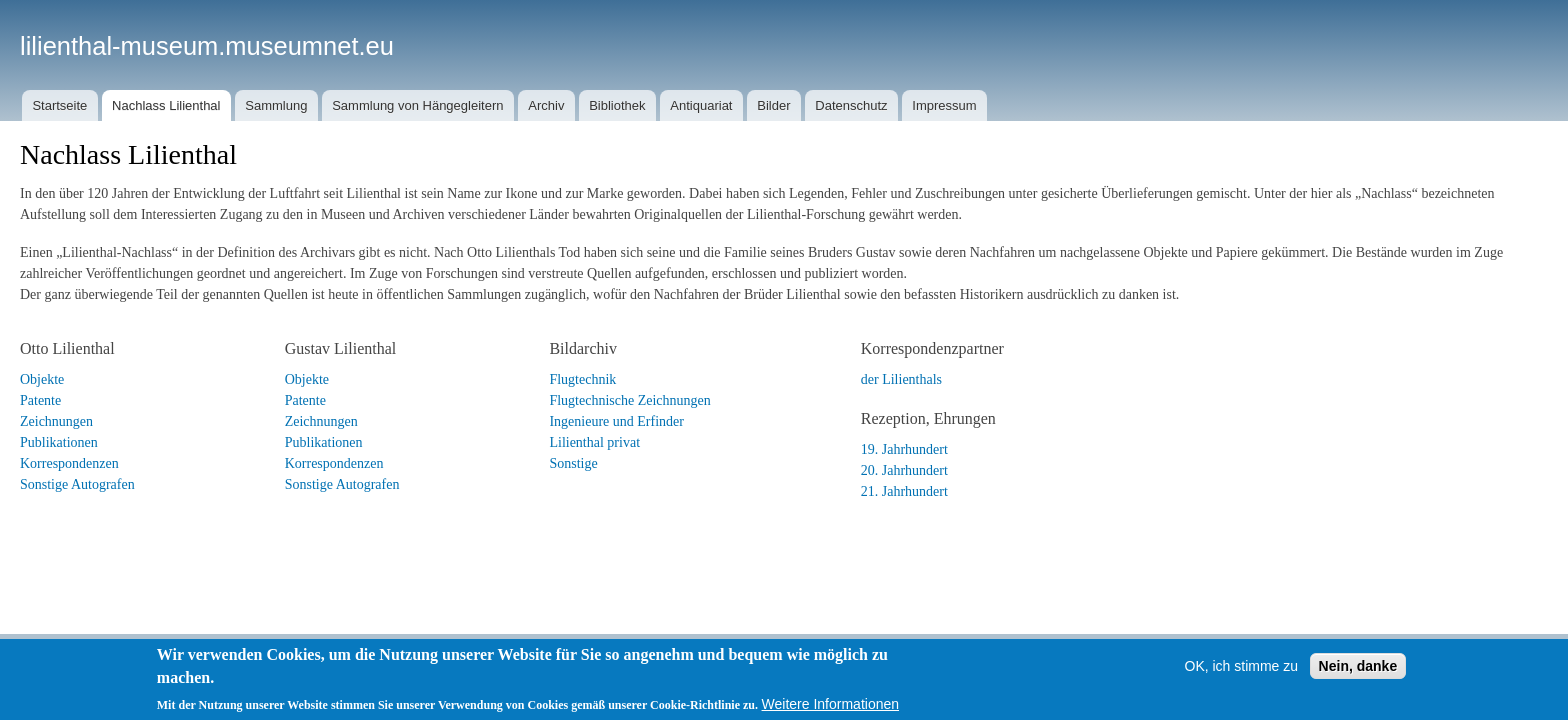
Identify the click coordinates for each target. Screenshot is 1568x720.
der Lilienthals (901, 379)
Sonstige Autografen (77, 484)
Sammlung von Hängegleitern (417, 105)
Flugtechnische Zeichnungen (629, 400)
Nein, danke (1358, 685)
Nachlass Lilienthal (166, 105)
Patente (40, 400)
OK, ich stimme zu (1242, 685)
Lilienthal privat (594, 442)
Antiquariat (701, 105)
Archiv (546, 105)
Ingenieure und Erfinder (616, 421)
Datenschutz (851, 105)
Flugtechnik (582, 379)
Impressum (944, 105)
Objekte (42, 379)
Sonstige (573, 463)
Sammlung (276, 105)
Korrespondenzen (69, 463)
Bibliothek (617, 105)
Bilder (773, 105)
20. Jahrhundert (904, 470)
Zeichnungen (56, 421)
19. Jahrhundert (904, 449)
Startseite (59, 105)
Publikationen (59, 442)
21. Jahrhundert (904, 491)
